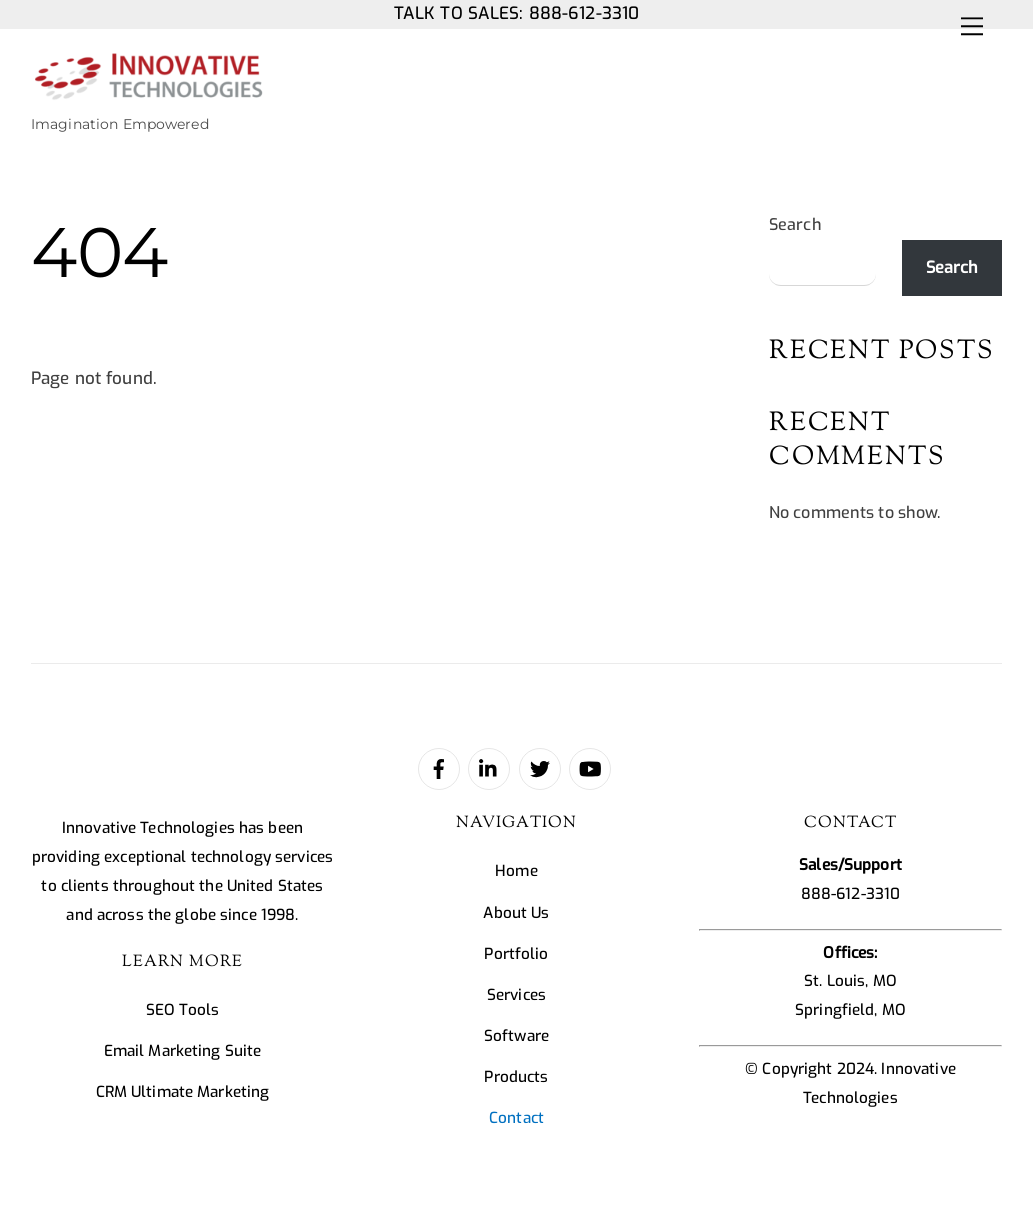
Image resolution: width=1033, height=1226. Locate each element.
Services (516, 995)
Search (795, 224)
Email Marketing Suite (183, 1051)
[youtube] (590, 768)
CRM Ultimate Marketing (183, 1092)
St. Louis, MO (850, 981)
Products (516, 1077)
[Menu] (972, 26)
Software (516, 1036)
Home (516, 871)
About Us (516, 913)
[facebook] (439, 768)
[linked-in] (489, 768)
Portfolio (516, 954)
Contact (516, 1118)
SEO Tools (182, 1010)
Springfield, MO (850, 1010)
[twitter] (540, 768)
